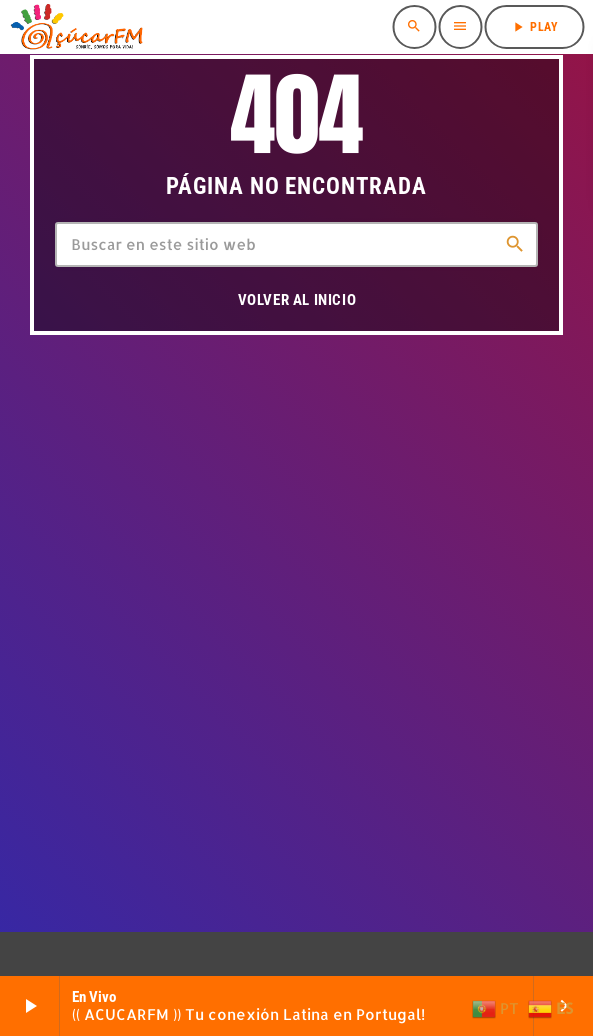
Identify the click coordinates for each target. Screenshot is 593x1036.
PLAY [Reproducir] (534, 27)
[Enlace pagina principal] (76, 27)
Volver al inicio (297, 300)
